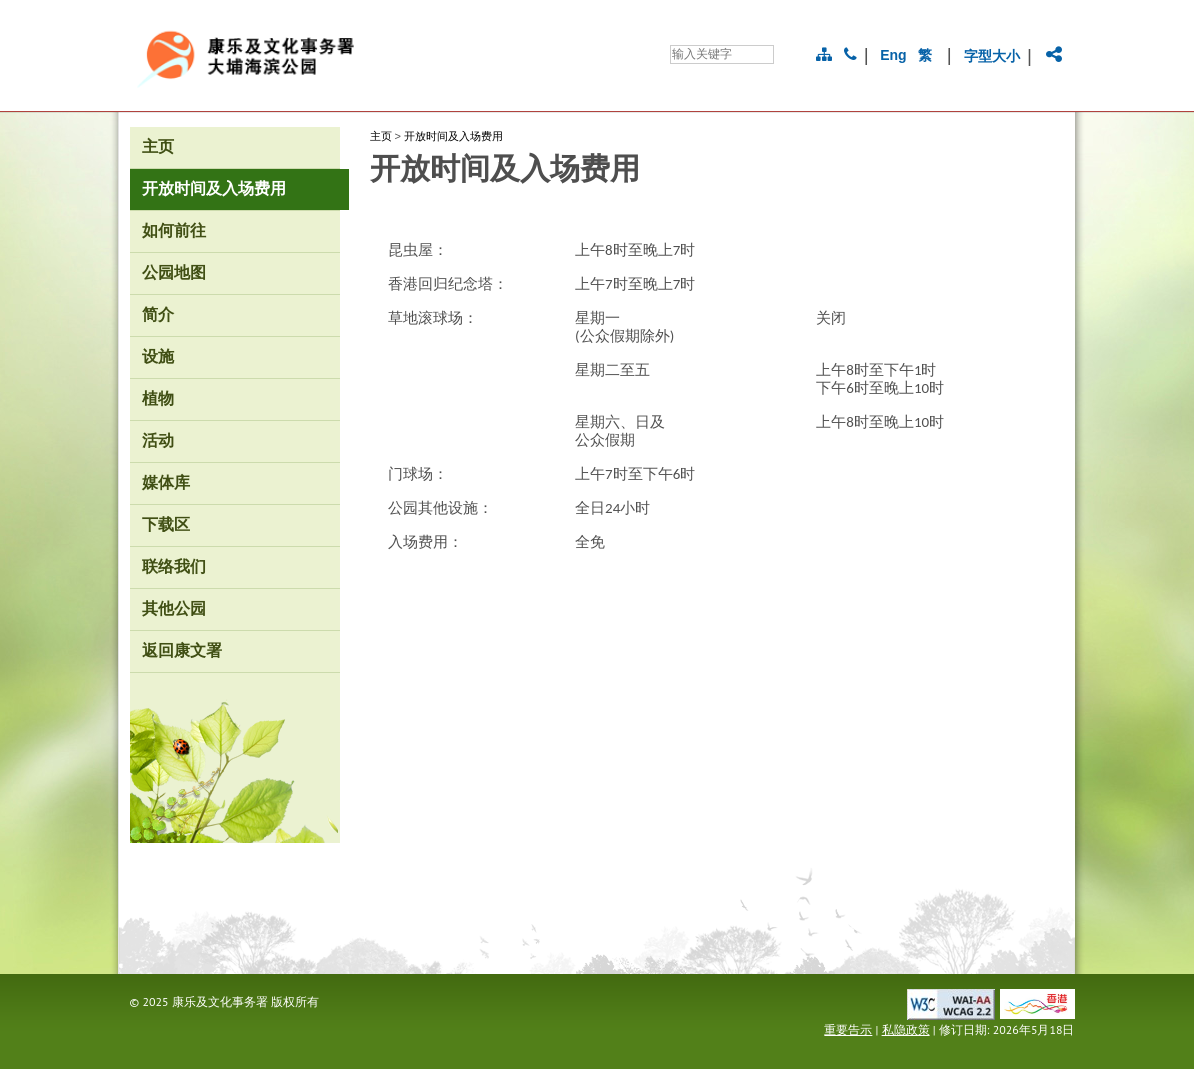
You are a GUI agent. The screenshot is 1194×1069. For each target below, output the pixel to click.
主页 (381, 136)
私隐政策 (906, 1029)
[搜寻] (722, 54)
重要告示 (848, 1029)
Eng (893, 55)
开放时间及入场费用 (453, 136)
